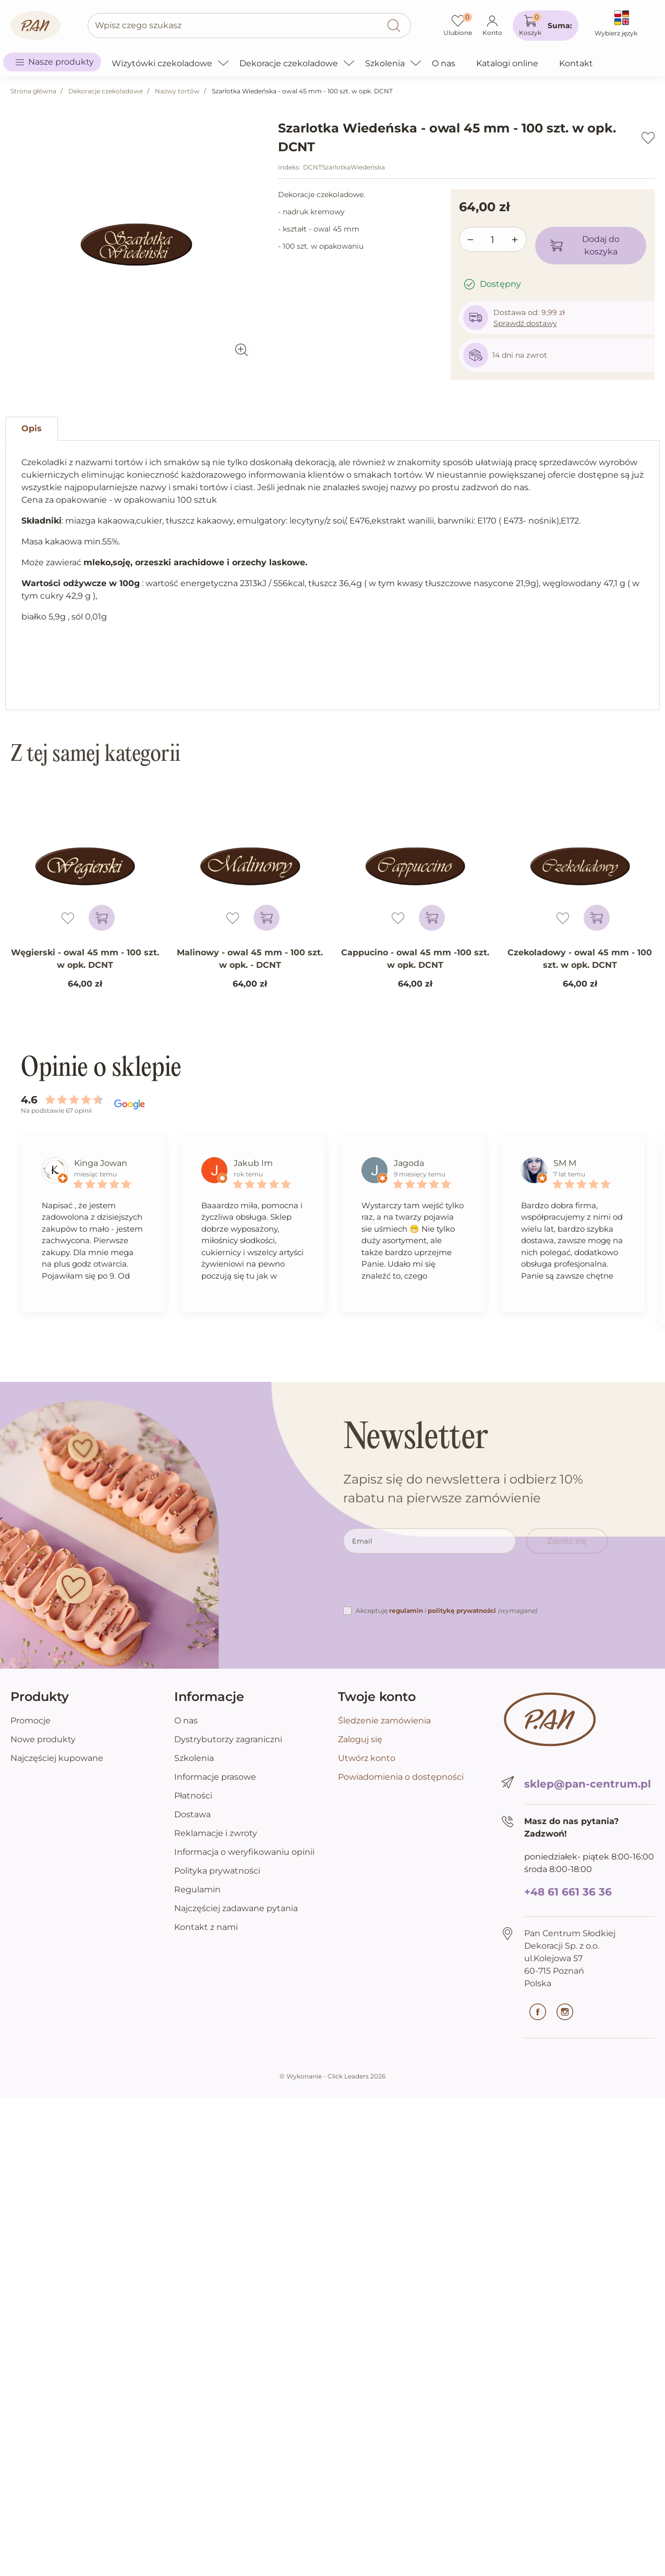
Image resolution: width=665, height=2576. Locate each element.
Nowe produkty (43, 1739)
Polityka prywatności (217, 1871)
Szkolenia (194, 1758)
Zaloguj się (360, 1739)
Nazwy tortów (177, 91)
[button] (545, 25)
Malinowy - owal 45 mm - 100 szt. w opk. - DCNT (250, 958)
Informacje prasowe (215, 1777)
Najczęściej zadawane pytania (236, 1908)
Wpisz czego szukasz (138, 25)
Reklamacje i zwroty (215, 1833)
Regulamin (197, 1889)
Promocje (30, 1721)
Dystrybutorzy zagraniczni (228, 1739)
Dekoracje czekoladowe (105, 91)
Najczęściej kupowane (56, 1758)
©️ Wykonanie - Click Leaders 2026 (332, 2076)
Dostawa (192, 1814)
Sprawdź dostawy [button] (525, 323)
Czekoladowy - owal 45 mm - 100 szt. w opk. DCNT (579, 958)
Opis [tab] (31, 428)
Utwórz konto (366, 1758)
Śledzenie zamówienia (384, 1721)
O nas (186, 1721)
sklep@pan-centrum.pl (587, 1784)
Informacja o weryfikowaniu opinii (244, 1852)
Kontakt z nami (206, 1927)
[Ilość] (493, 239)
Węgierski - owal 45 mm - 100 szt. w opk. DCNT (85, 958)
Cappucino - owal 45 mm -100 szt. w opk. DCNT (415, 958)
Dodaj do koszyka (585, 245)
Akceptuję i (446, 1610)
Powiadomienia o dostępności (401, 1777)
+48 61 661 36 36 (568, 1892)
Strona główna (33, 91)
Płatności (193, 1796)
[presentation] (422, 1584)
